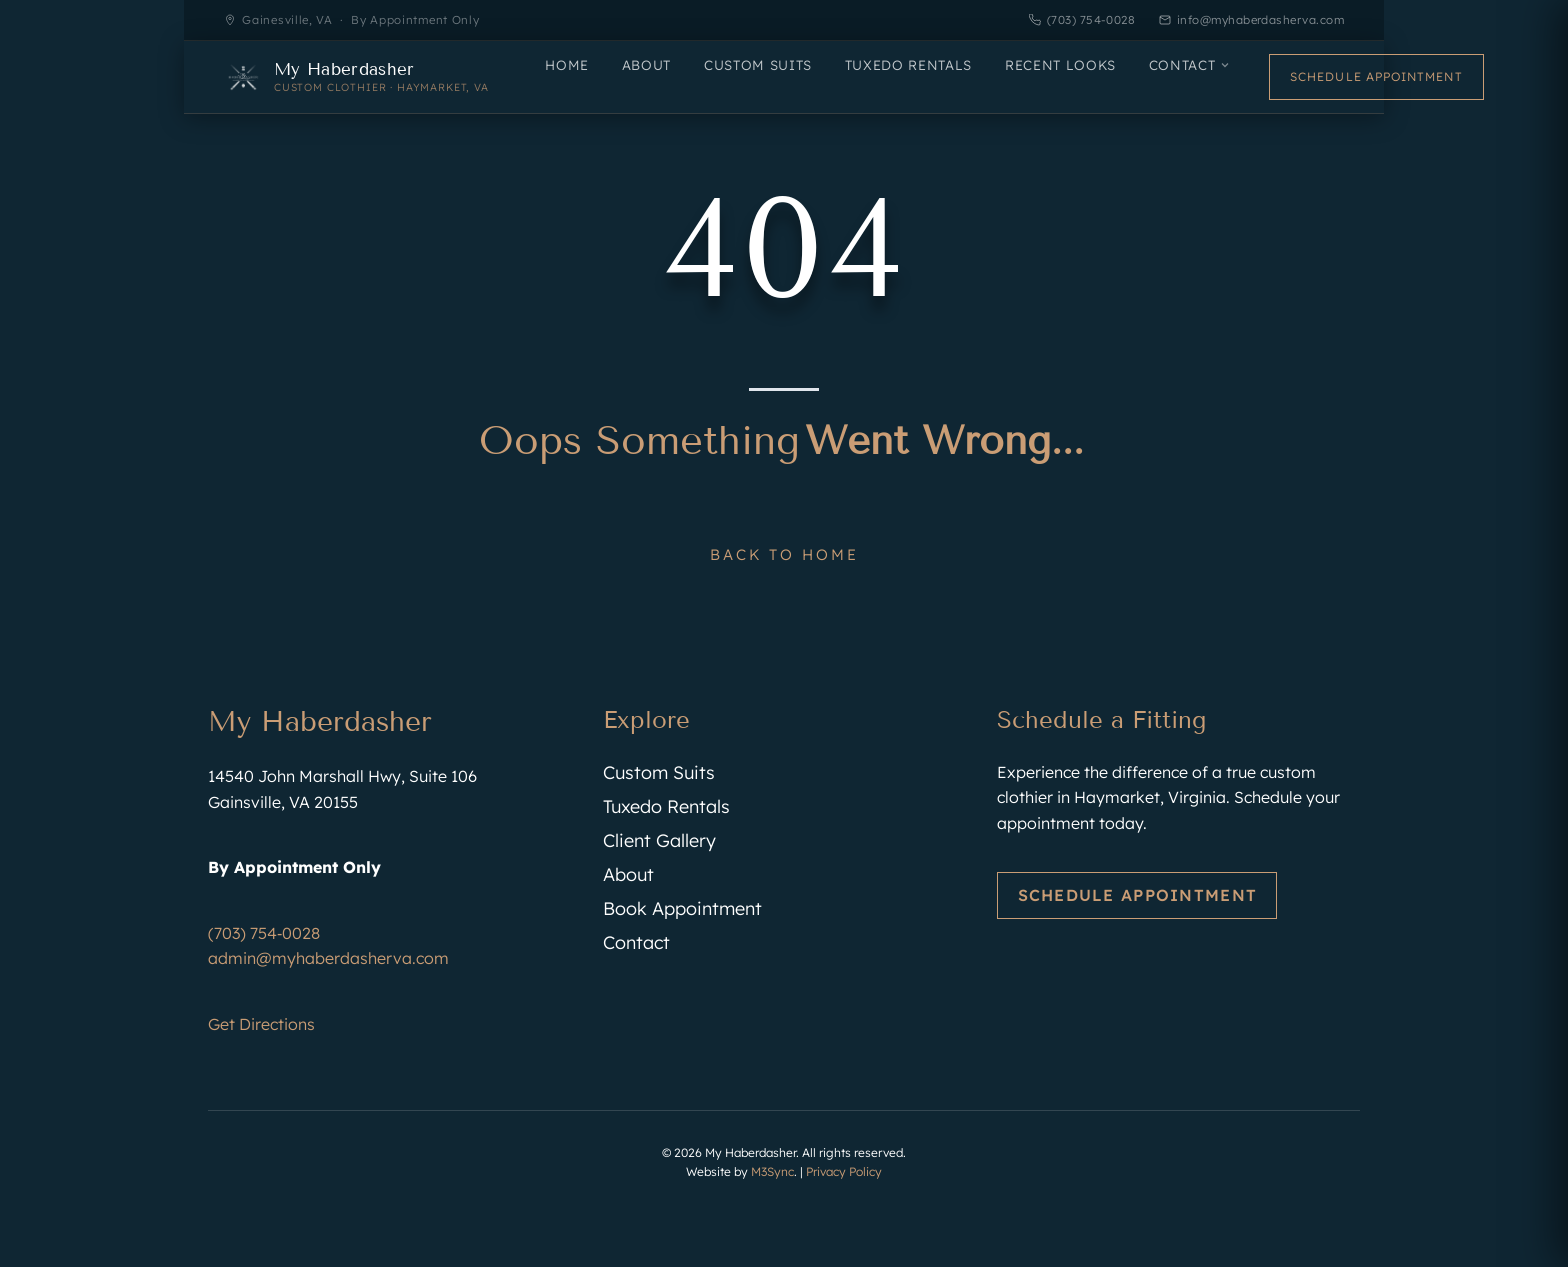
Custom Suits (758, 65)
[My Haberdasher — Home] (356, 77)
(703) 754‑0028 (264, 933)
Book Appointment (682, 908)
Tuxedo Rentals (908, 65)
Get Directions (261, 1024)
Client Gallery (659, 840)
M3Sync (772, 1171)
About (646, 65)
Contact (1190, 65)
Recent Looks (1060, 65)
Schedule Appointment (1138, 895)
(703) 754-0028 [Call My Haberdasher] (1082, 19)
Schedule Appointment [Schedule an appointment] (1376, 76)
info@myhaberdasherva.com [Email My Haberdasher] (1251, 19)
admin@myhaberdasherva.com (328, 958)
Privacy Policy (844, 1171)
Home (567, 65)
